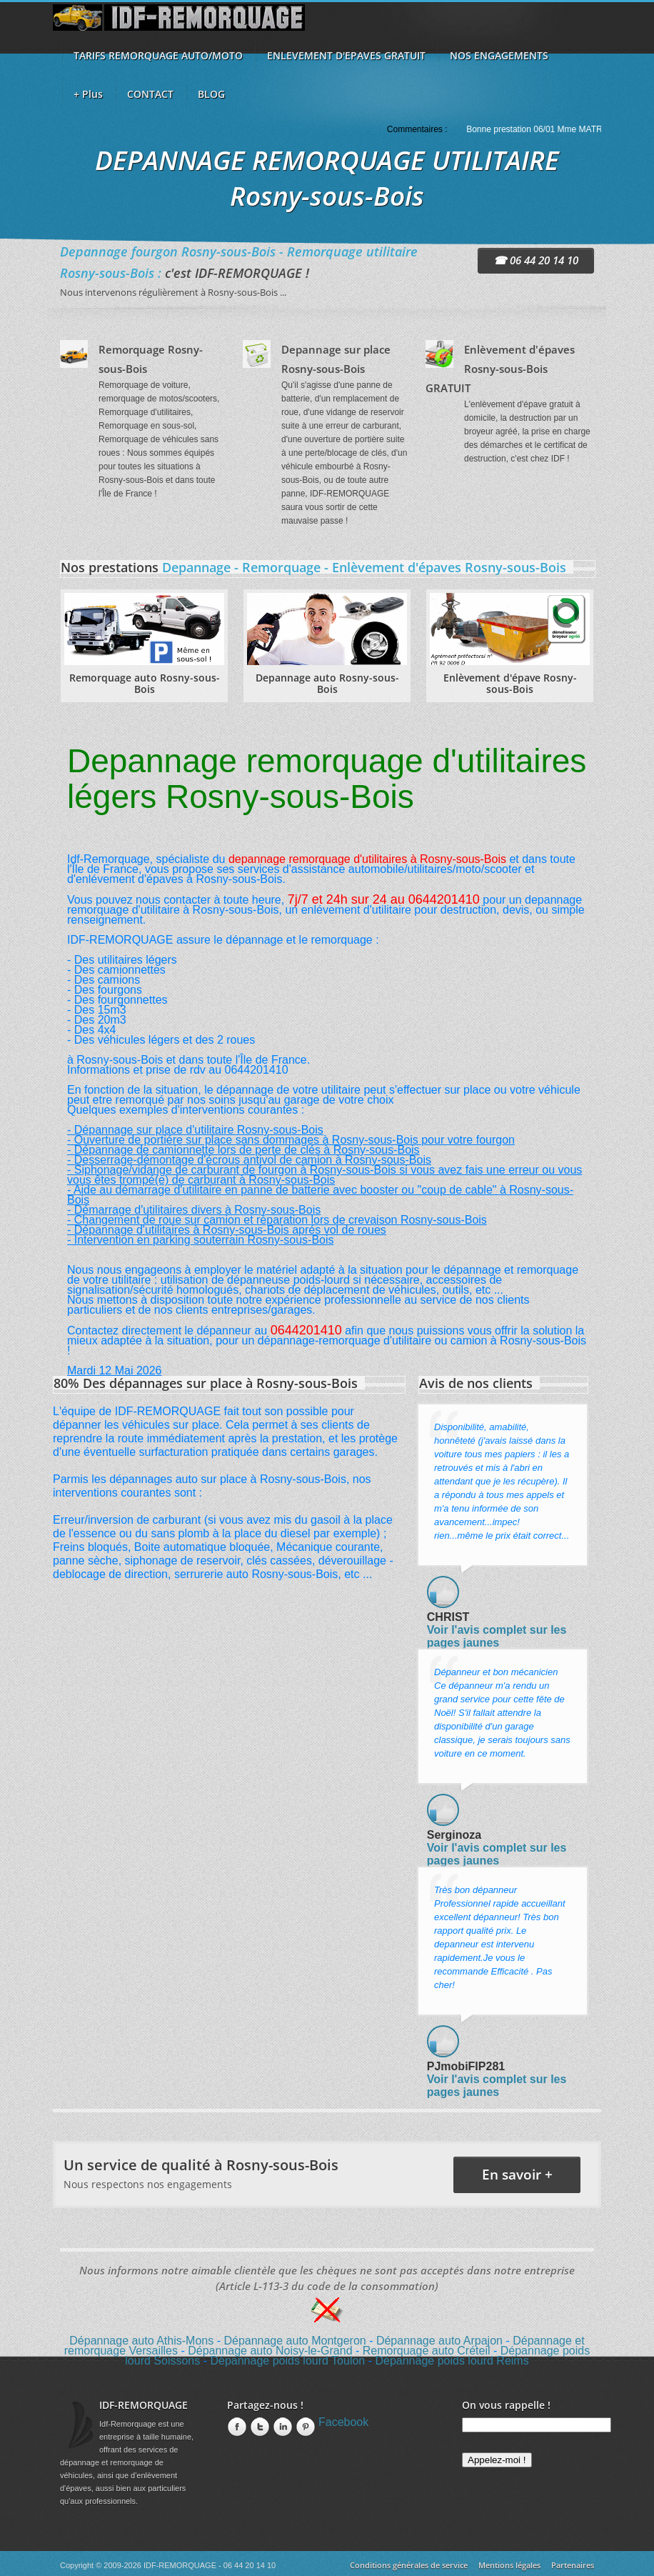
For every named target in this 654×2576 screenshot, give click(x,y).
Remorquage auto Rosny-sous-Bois (144, 683)
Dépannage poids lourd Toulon (287, 2361)
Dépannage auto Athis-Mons (141, 2341)
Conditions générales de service (409, 2565)
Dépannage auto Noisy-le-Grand (270, 2351)
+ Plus (88, 94)
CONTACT (150, 94)
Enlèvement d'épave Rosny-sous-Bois (510, 683)
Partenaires (572, 2565)
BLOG (211, 94)
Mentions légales (509, 2565)
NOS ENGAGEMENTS (499, 55)
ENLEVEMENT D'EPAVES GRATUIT (346, 55)
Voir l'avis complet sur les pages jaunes (497, 1636)
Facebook (343, 2422)
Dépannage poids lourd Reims (451, 2361)
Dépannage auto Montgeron (294, 2341)
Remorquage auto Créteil (427, 2351)
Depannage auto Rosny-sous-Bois (327, 683)
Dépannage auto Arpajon (439, 2341)
